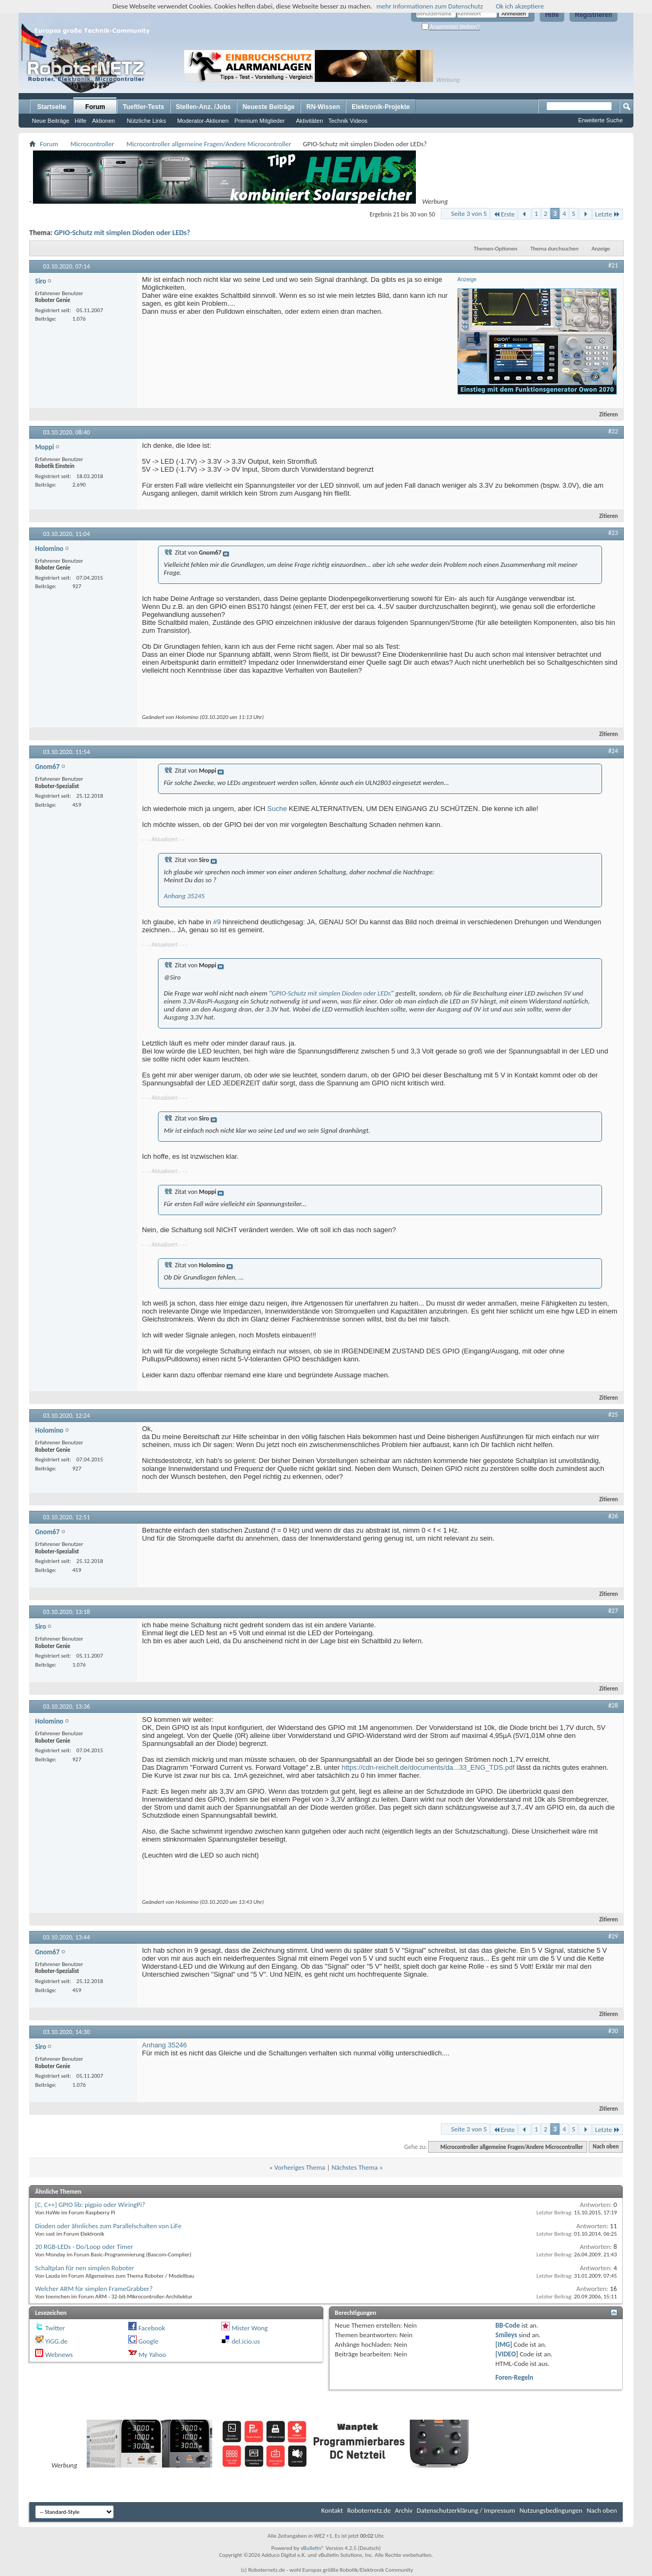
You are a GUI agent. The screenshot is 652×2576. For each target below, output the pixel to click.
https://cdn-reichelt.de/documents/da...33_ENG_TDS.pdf (428, 1767)
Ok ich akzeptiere (520, 6)
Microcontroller (92, 144)
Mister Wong (249, 2328)
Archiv (404, 2510)
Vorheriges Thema (299, 2167)
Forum (95, 107)
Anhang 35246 (164, 2045)
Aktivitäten (309, 121)
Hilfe (552, 15)
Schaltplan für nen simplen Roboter (84, 2268)
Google (148, 2341)
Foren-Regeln (514, 2377)
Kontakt (332, 2510)
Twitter (55, 2328)
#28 (613, 1705)
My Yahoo (152, 2354)
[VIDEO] (507, 2354)
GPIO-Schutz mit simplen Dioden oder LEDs (331, 993)
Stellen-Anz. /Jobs (203, 107)
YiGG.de (56, 2341)
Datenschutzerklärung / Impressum (466, 2510)
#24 (613, 751)
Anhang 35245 (184, 896)
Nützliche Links (146, 121)
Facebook (151, 2328)
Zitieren (604, 414)
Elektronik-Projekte (380, 107)
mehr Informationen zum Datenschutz (430, 6)
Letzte (607, 214)
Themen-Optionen (495, 248)
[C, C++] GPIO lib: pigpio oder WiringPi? (90, 2205)
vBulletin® (312, 2548)
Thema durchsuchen (554, 248)
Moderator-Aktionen (203, 121)
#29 (613, 1936)
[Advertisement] (527, 66)
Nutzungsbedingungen (551, 2510)
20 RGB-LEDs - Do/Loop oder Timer (84, 2247)
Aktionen (103, 121)
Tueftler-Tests (143, 107)
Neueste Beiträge (269, 107)
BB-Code (508, 2325)
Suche (277, 809)
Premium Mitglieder (260, 121)
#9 (217, 922)
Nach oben (605, 2147)
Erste (504, 214)
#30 (613, 2031)
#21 (613, 265)
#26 (613, 1516)
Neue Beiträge (50, 121)
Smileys (506, 2335)
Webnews (59, 2354)
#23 (613, 533)
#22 (613, 431)
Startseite (51, 107)
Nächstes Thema (354, 2167)
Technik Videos (347, 121)
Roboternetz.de (369, 2510)
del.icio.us (245, 2341)
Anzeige (600, 248)
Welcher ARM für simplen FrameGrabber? (94, 2289)
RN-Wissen (323, 107)
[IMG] (504, 2344)
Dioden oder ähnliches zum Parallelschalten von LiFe (108, 2226)
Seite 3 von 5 (469, 214)
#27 (613, 1611)
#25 (613, 1414)
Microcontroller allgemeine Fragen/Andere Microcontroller (209, 144)
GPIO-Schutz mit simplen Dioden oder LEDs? (122, 232)
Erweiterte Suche (600, 120)
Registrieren (593, 15)
